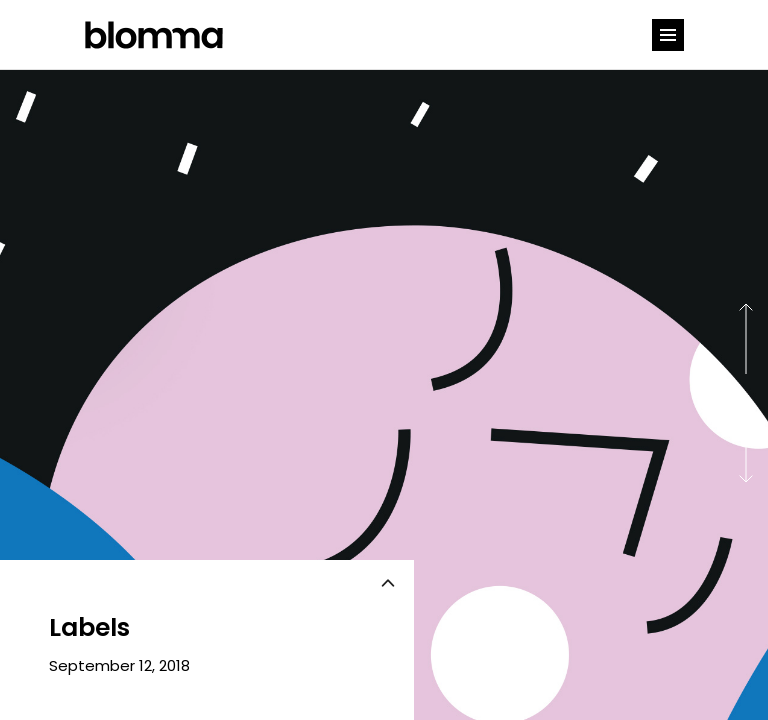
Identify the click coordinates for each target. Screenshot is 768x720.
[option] (384, 395)
